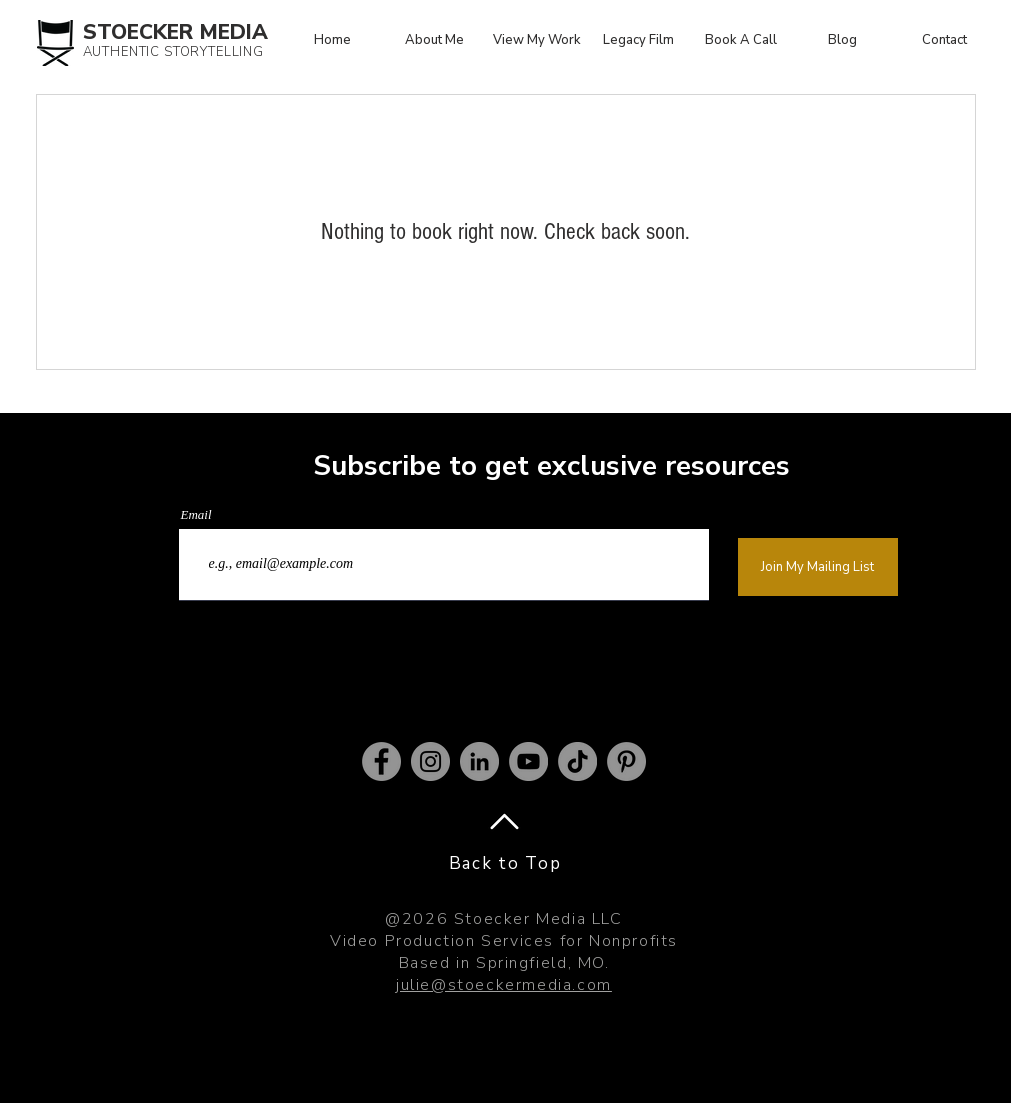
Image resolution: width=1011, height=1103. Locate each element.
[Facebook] (381, 761)
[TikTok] (577, 761)
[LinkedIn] (479, 761)
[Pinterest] (626, 761)
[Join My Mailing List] (818, 567)
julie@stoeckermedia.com (504, 985)
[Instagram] (430, 761)
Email (196, 514)
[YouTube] (528, 761)
